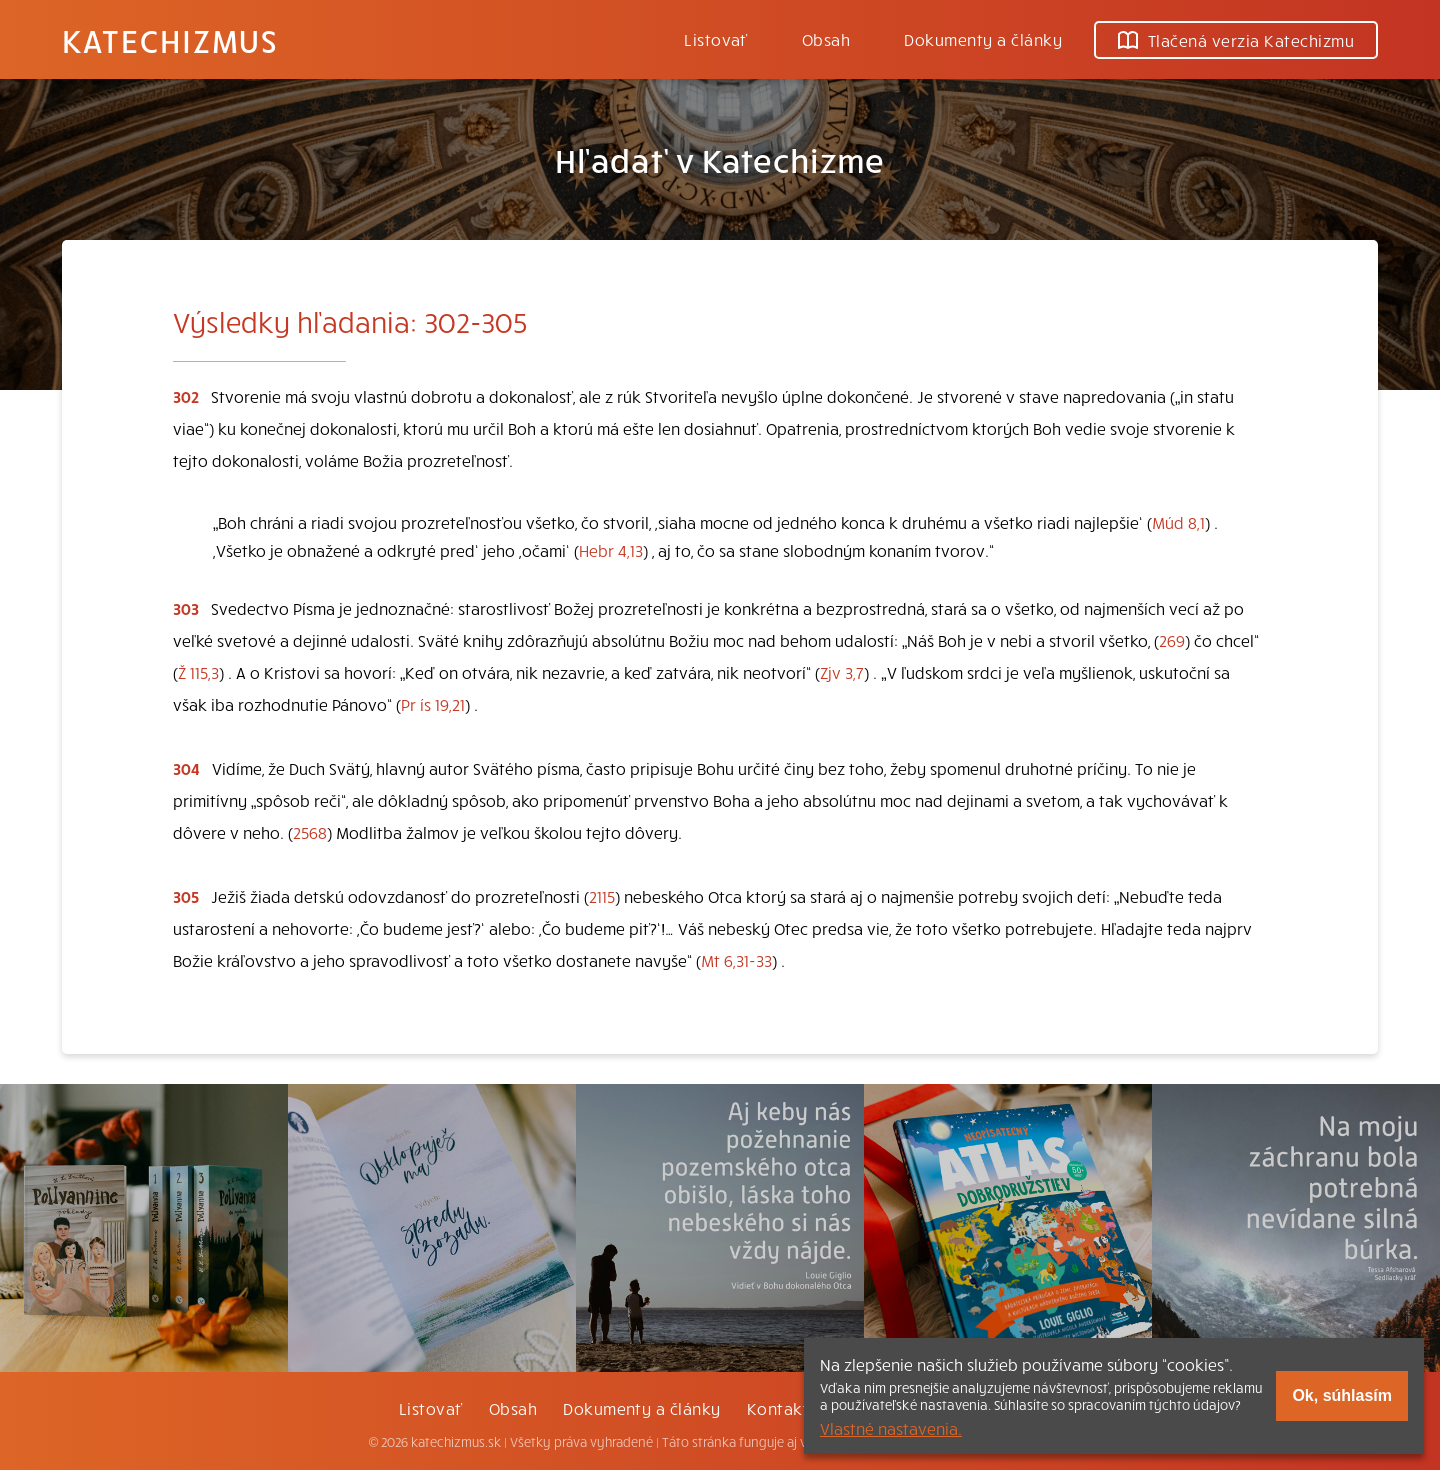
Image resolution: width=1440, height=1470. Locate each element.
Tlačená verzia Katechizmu (1236, 40)
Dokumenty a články (983, 39)
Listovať (716, 39)
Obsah (826, 39)
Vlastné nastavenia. (891, 1428)
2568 (310, 832)
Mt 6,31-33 (736, 960)
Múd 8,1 (1178, 522)
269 (1172, 640)
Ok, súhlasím (1342, 1395)
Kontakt (778, 1408)
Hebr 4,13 (611, 550)
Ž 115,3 (198, 672)
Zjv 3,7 (842, 672)
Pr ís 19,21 (433, 704)
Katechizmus (170, 40)
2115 (602, 896)
